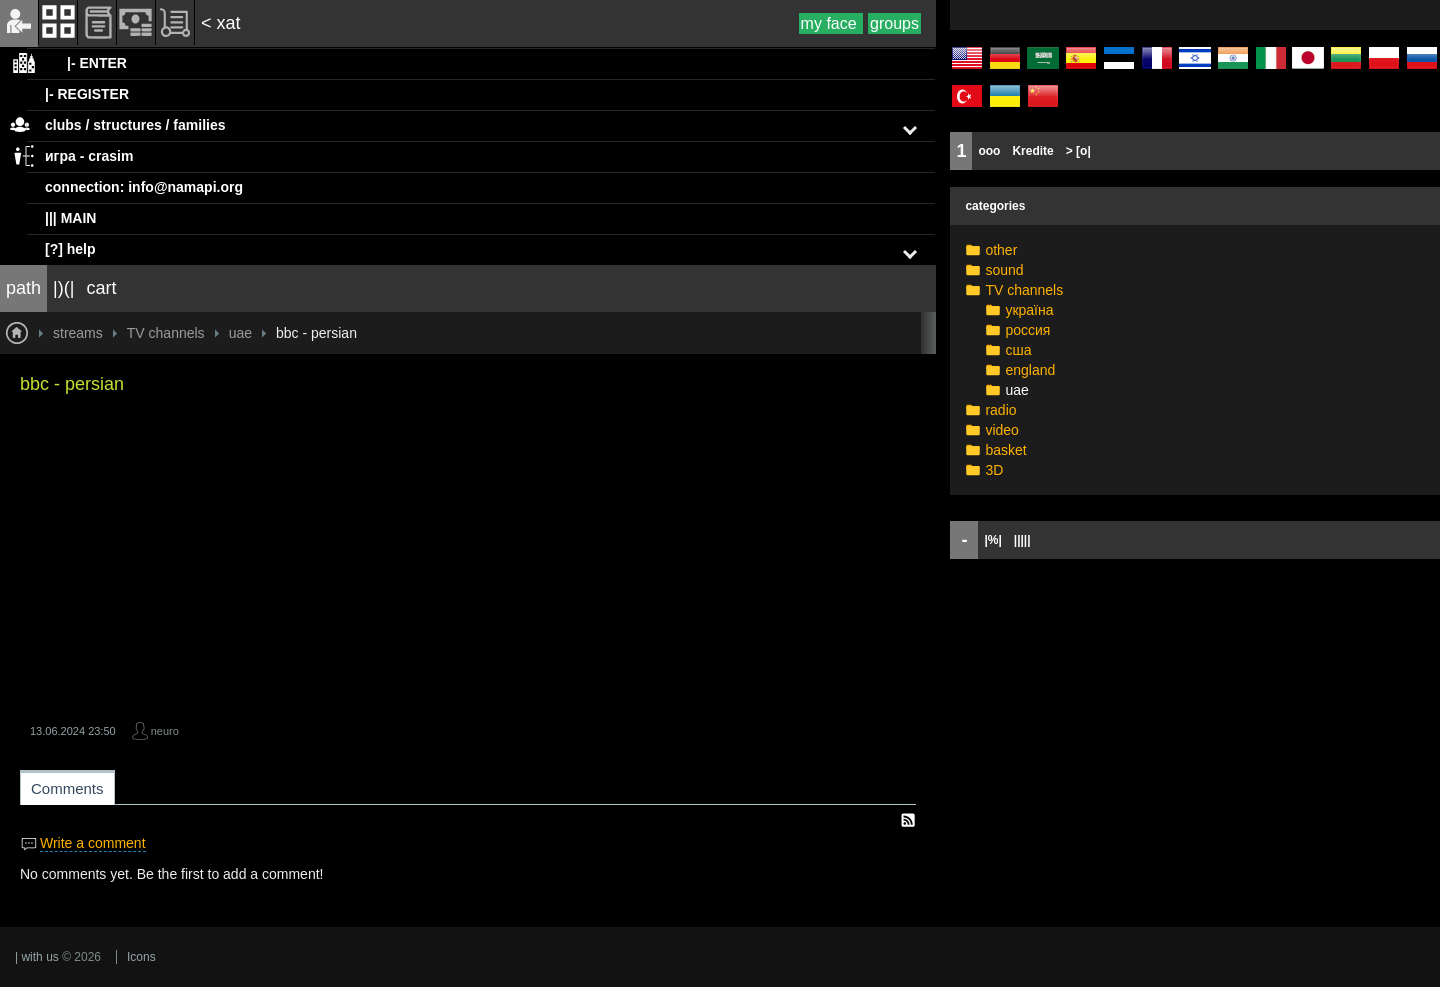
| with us (37, 957)
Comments (67, 788)
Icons (141, 957)
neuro (165, 731)
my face (831, 23)
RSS (908, 820)
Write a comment (93, 843)
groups (894, 23)
